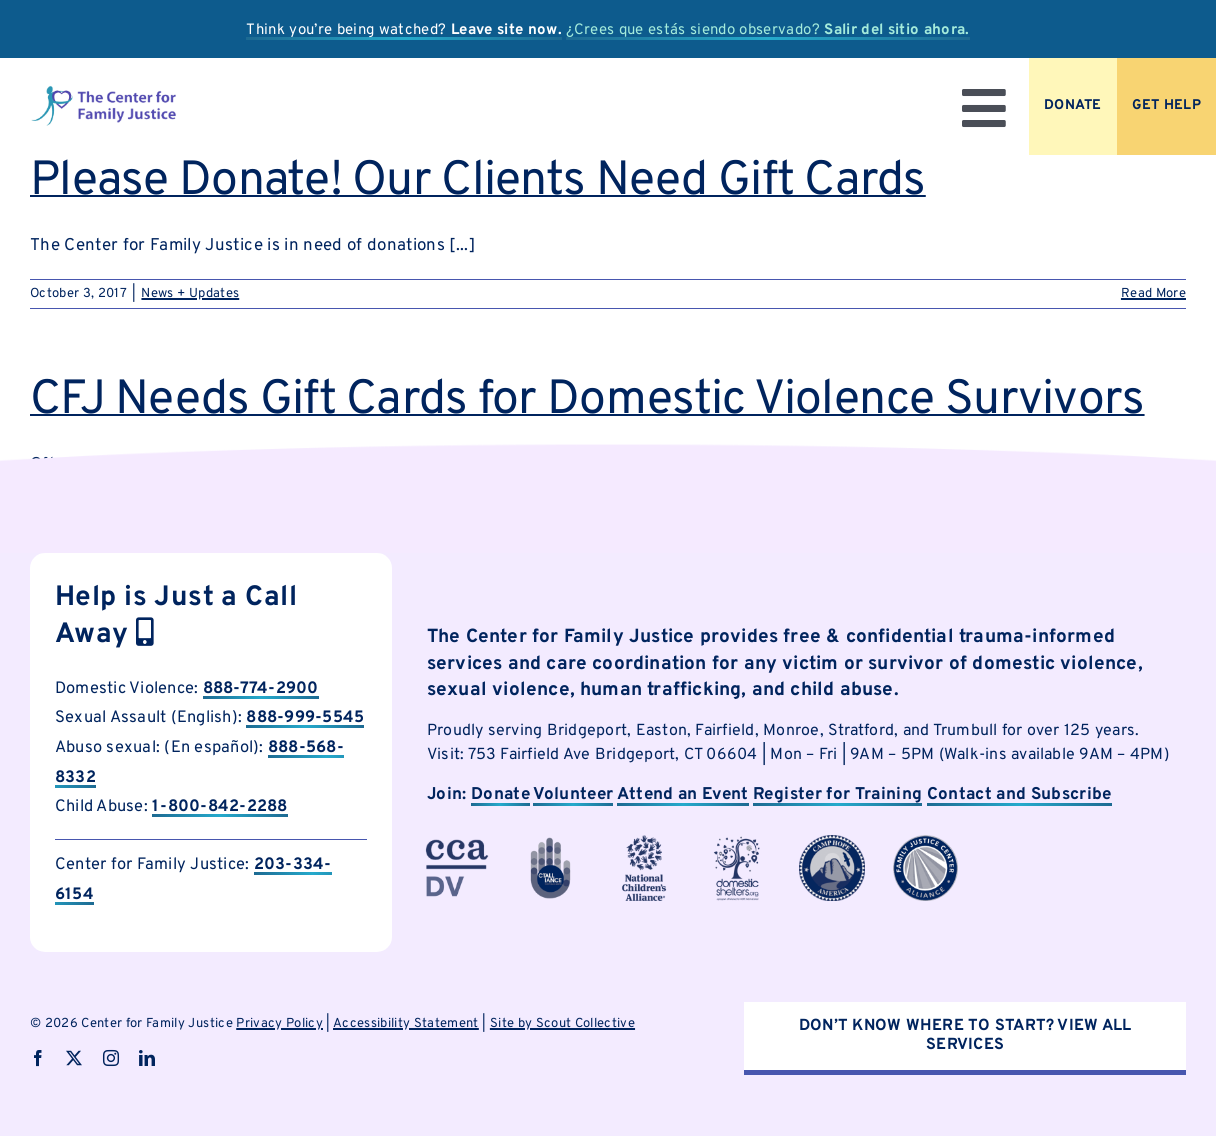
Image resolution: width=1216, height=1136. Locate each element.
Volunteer (573, 795)
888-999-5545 (305, 717)
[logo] (103, 93)
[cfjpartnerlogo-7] (832, 843)
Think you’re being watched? (404, 30)
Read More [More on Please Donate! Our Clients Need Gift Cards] (1153, 294)
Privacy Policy (279, 1024)
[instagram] (111, 1058)
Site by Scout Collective (562, 1024)
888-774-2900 (261, 688)
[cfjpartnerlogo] (738, 843)
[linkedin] (147, 1058)
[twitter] (74, 1058)
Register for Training (837, 795)
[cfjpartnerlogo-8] (926, 843)
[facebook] (38, 1058)
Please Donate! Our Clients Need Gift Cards (478, 182)
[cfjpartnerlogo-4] (644, 843)
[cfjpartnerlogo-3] (457, 843)
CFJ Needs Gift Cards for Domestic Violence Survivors (587, 401)
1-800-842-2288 (219, 806)
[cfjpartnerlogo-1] (551, 843)
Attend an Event (683, 795)
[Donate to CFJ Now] (1073, 106)
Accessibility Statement (406, 1024)
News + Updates (190, 294)
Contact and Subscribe (1019, 795)
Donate (500, 795)
